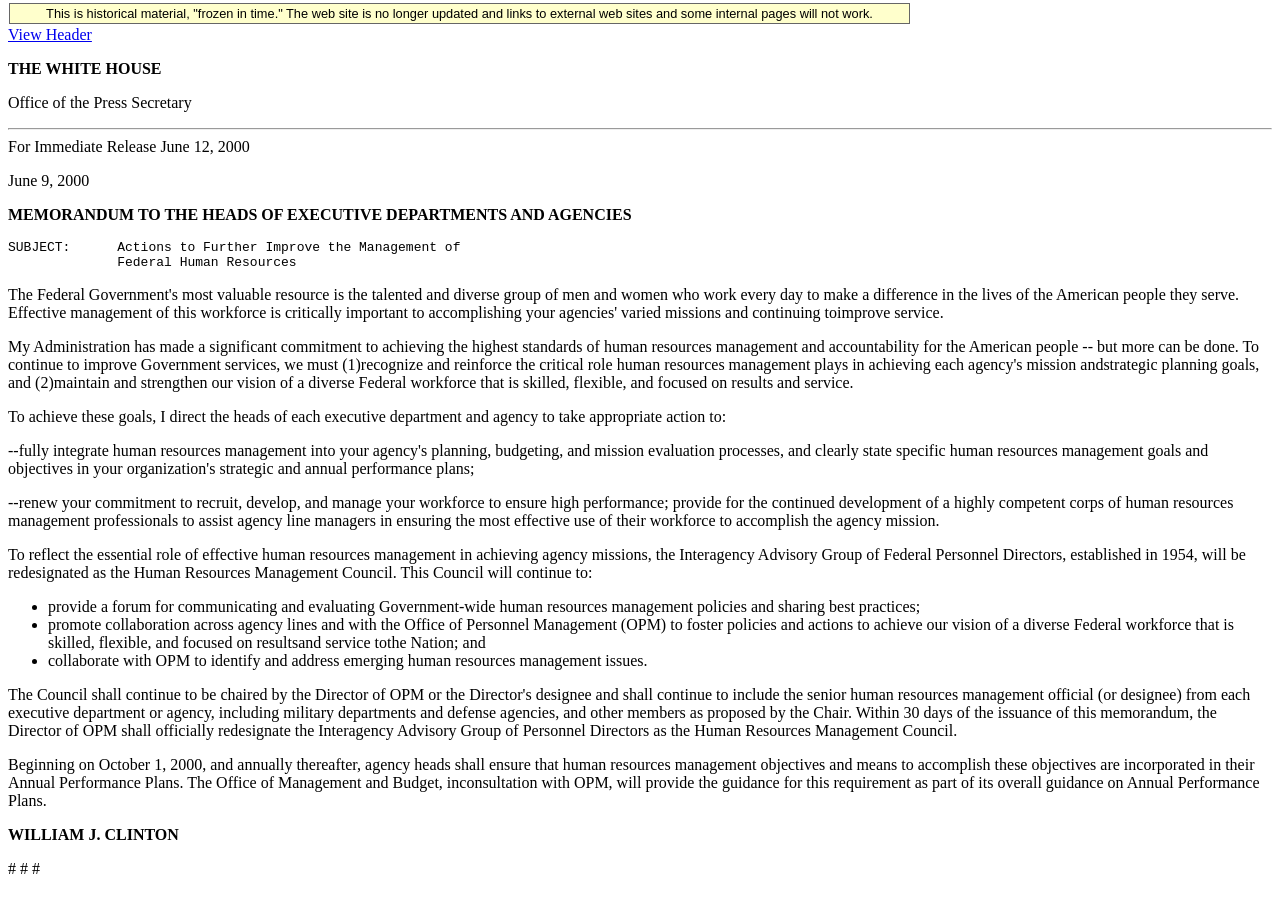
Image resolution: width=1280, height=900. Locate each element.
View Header (50, 34)
